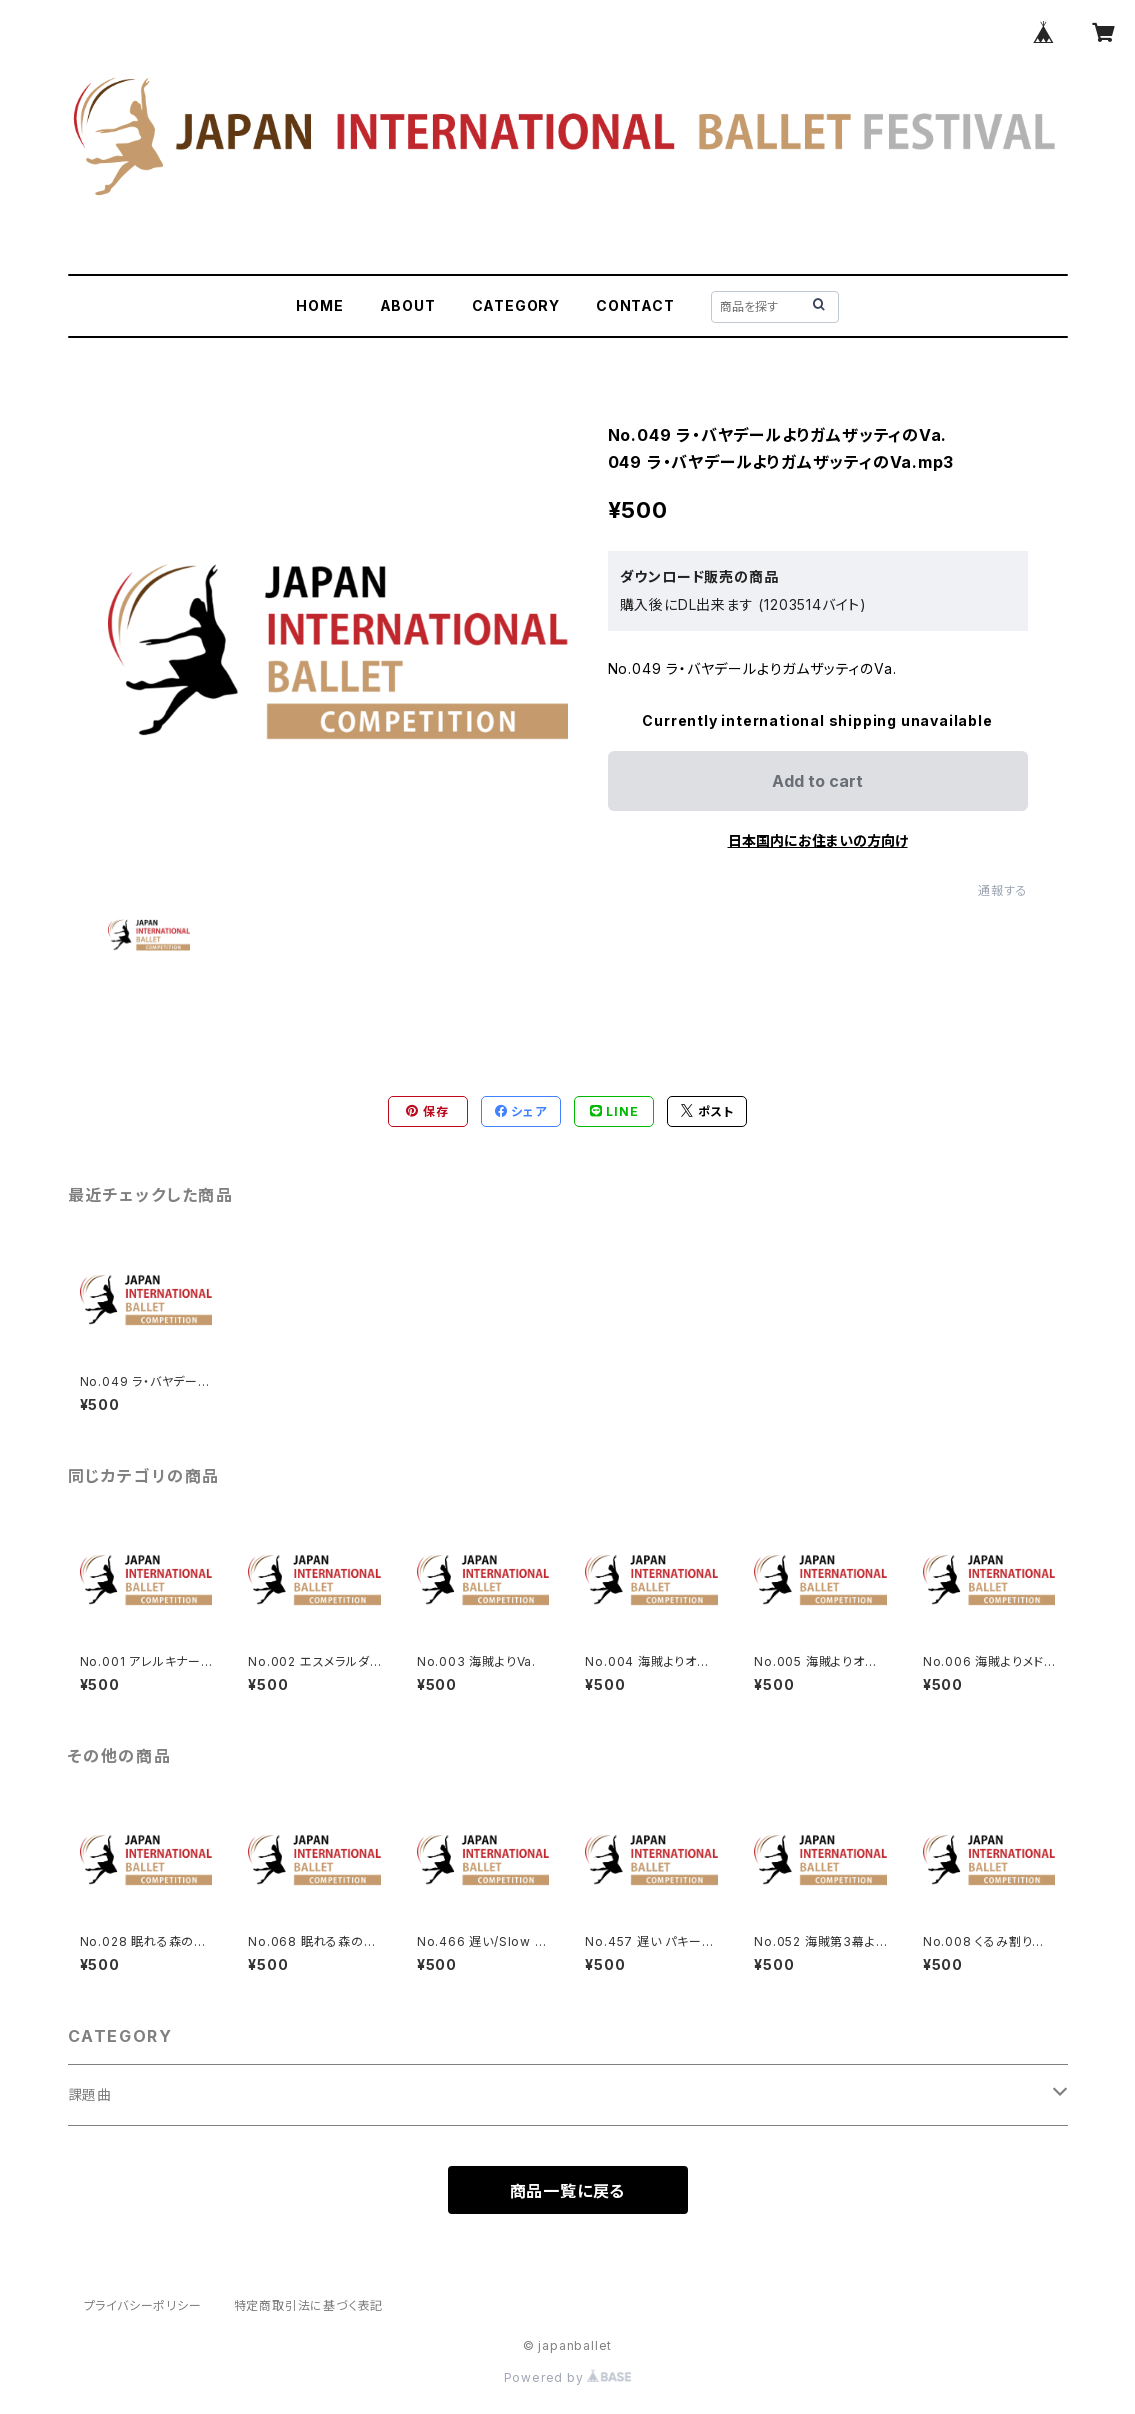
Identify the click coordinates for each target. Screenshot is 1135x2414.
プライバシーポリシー (143, 2305)
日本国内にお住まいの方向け (818, 840)
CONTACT (635, 305)
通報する (1002, 890)
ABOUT (408, 305)
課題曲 (90, 2094)
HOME (319, 305)
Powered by (568, 2377)
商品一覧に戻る (568, 2191)
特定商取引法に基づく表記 (309, 2305)
